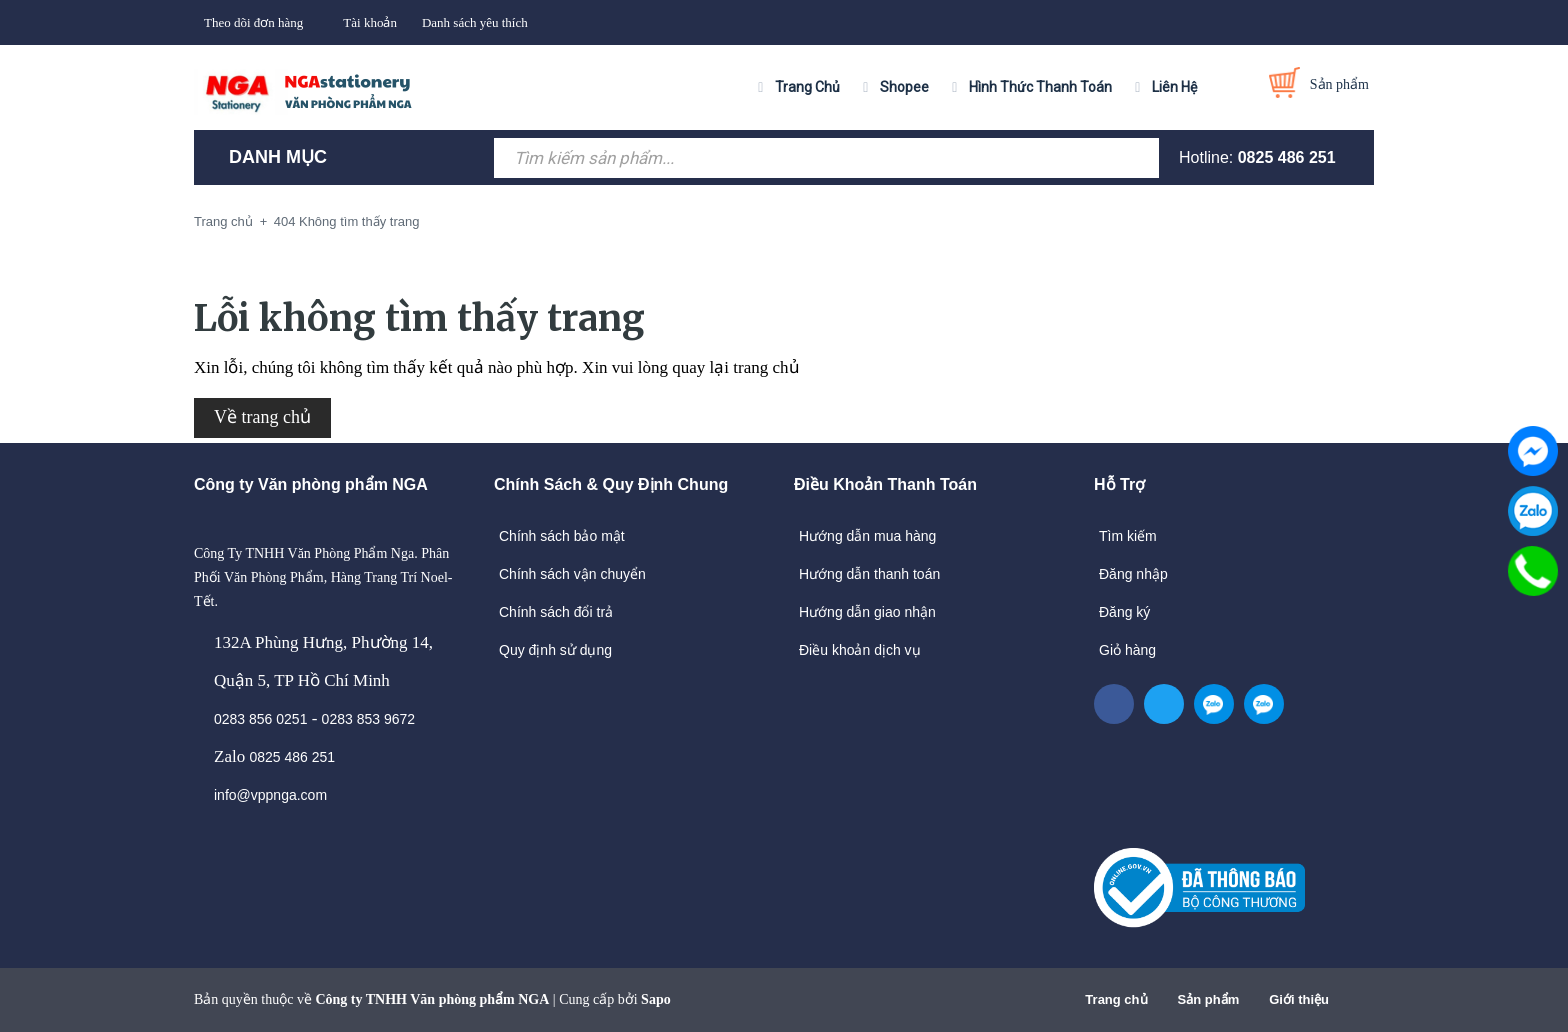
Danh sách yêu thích (475, 22)
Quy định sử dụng (555, 650)
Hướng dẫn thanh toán (869, 574)
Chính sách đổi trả (556, 612)
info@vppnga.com (270, 795)
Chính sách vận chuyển (572, 574)
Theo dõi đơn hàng (253, 22)
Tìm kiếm (1128, 536)
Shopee (904, 87)
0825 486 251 (1287, 157)
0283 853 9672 (368, 719)
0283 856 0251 (260, 719)
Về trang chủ (262, 417)
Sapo (656, 999)
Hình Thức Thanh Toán (1040, 87)
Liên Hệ (1174, 87)
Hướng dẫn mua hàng (867, 536)
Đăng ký (1124, 612)
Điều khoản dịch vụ (860, 650)
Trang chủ (1116, 999)
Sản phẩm (1209, 999)
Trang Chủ (807, 87)
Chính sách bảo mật (562, 536)
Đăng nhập (1133, 574)
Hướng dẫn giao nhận (867, 612)
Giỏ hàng (1127, 650)
